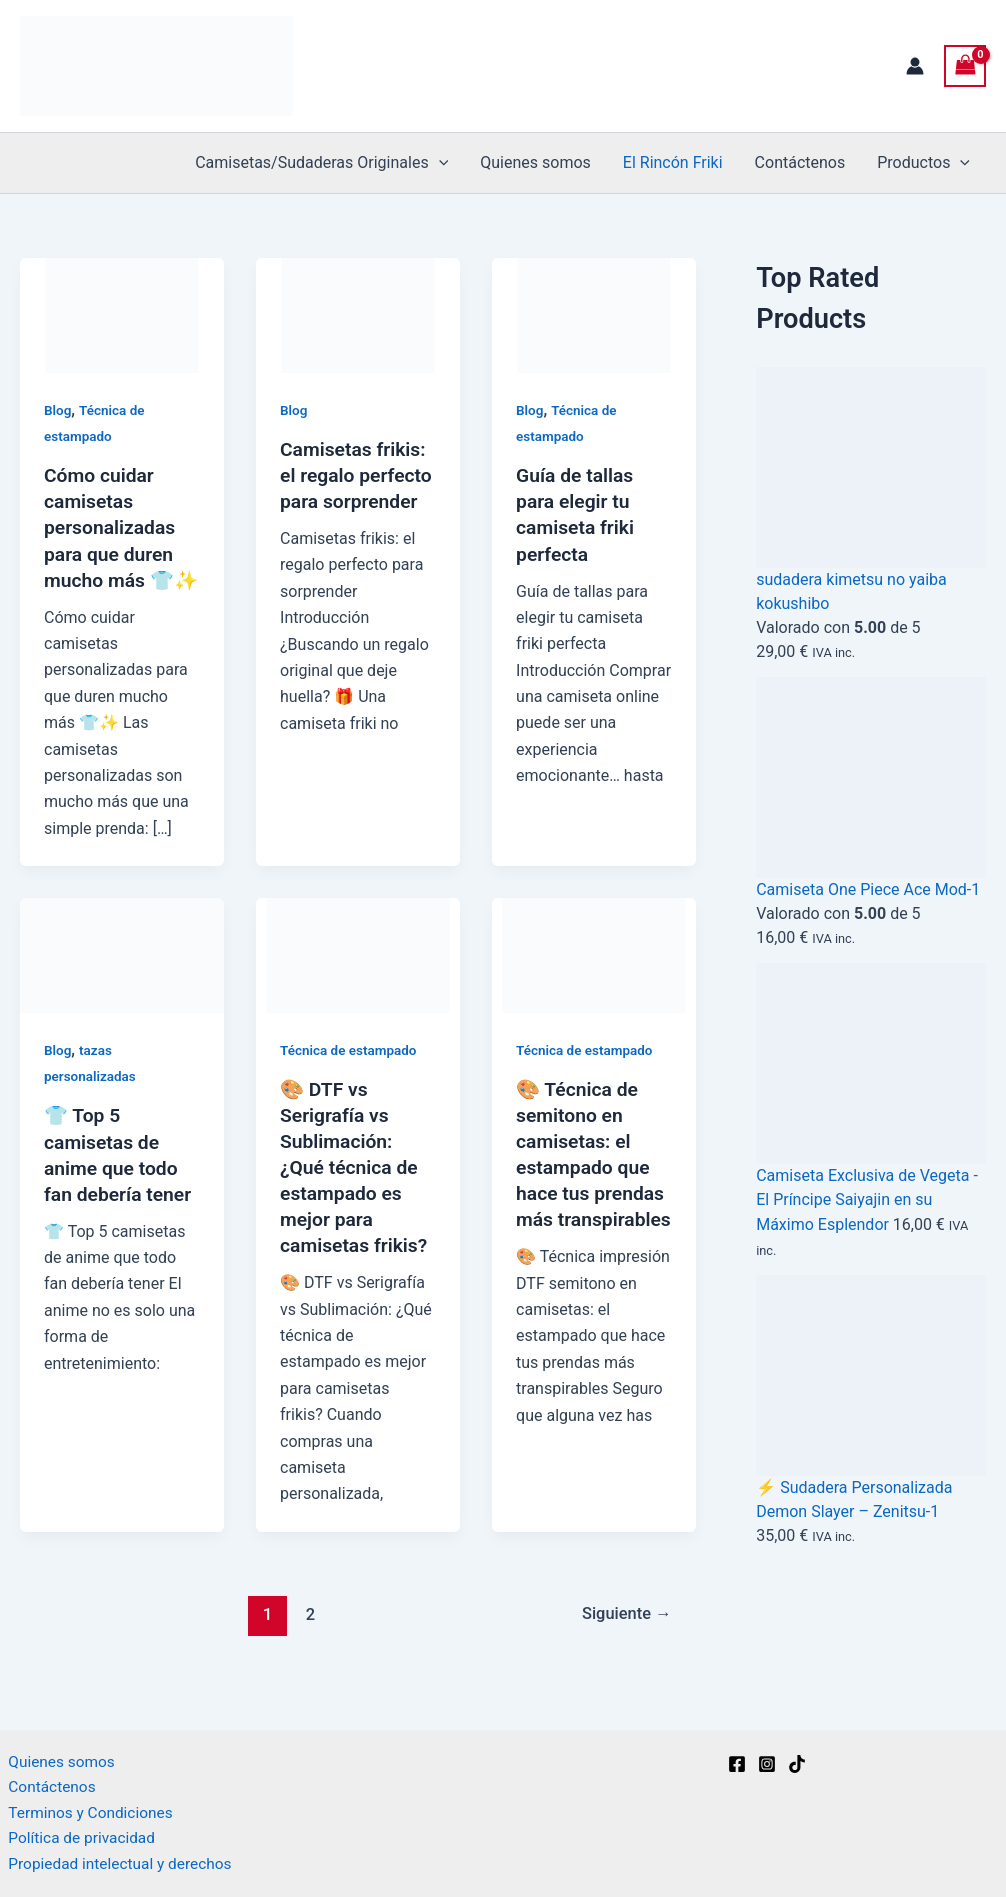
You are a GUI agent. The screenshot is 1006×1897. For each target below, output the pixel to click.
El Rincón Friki (673, 162)
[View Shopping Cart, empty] (965, 65)
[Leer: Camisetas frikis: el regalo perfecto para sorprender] (358, 314)
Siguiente (624, 1639)
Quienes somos (535, 162)
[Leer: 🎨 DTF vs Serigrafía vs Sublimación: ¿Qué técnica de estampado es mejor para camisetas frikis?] (358, 979)
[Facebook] (737, 1759)
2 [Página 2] (308, 1639)
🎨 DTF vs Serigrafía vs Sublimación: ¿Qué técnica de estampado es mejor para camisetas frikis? (356, 1193)
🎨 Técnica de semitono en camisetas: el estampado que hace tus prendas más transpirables (593, 1193)
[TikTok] (797, 1759)
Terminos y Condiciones (85, 1810)
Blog (58, 410)
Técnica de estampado (351, 1076)
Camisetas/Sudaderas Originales (321, 163)
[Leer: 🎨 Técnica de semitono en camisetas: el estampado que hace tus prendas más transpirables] (594, 979)
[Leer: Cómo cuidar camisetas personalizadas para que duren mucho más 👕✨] (122, 314)
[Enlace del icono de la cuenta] (915, 66)
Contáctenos (800, 162)
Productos (923, 163)
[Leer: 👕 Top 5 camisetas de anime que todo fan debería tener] (122, 979)
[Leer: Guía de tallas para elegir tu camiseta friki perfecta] (594, 314)
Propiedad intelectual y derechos (116, 1863)
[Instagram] (767, 1759)
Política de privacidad (76, 1836)
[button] (439, 163)
